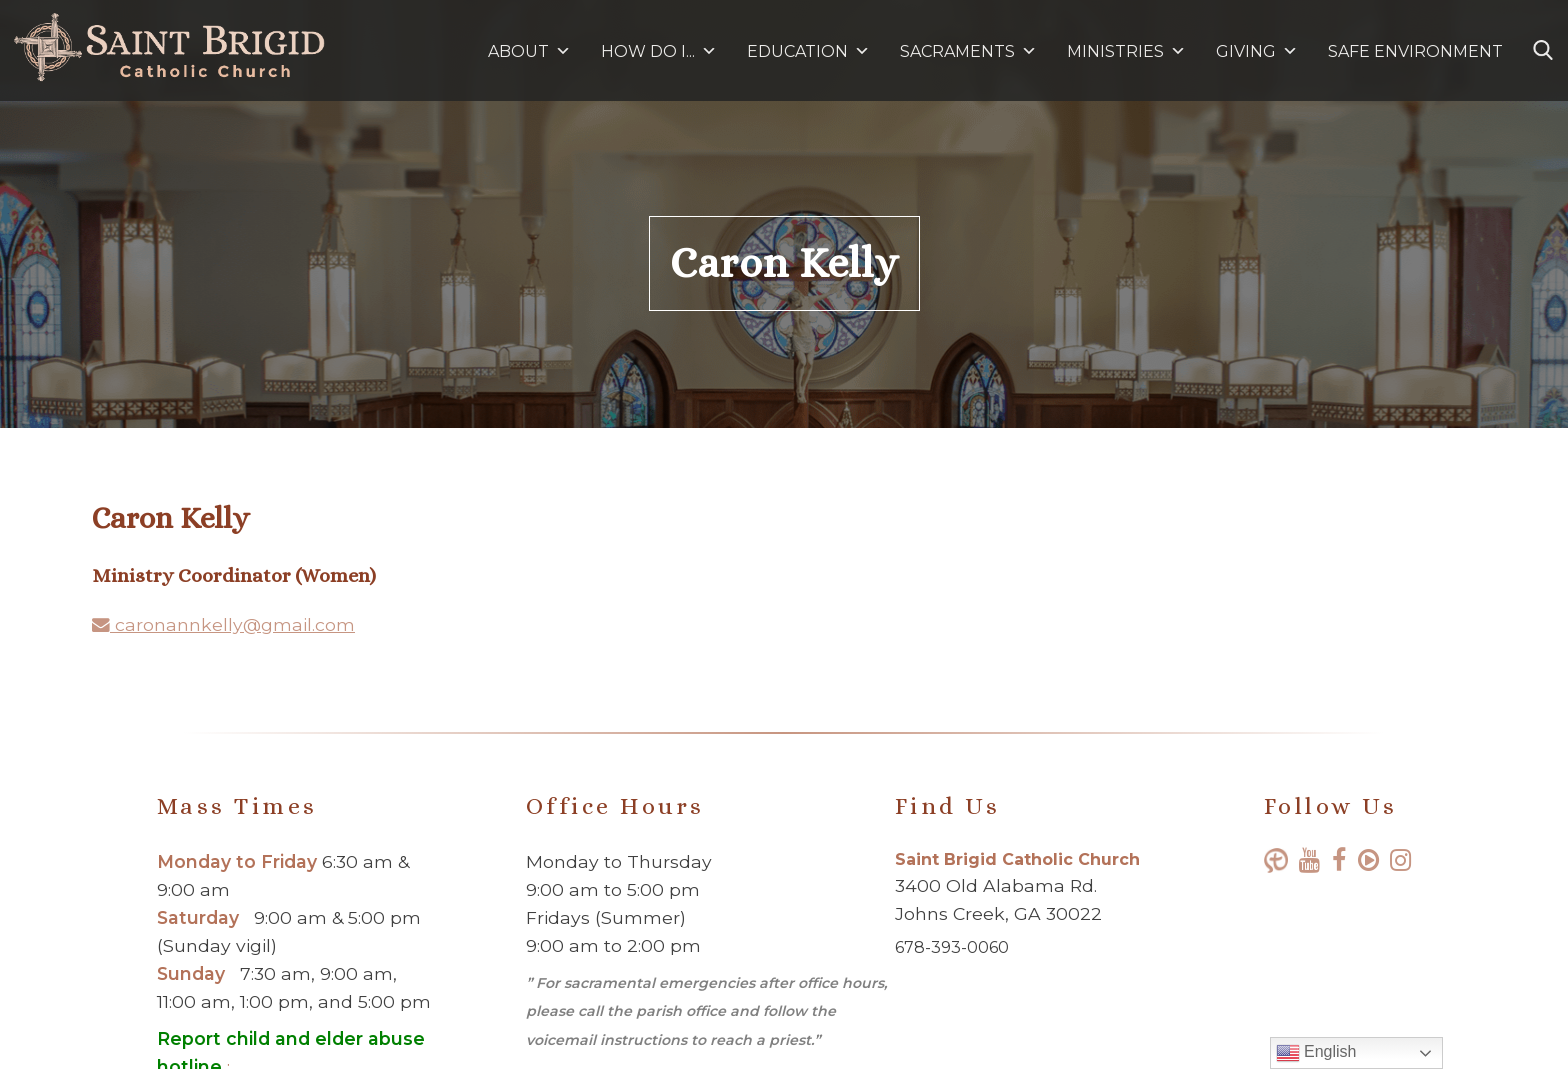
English (1316, 1053)
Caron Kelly (784, 263)
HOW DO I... (659, 51)
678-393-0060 (952, 947)
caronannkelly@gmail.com (223, 624)
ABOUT (529, 51)
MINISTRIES (1126, 51)
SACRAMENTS (968, 51)
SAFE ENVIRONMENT (1415, 51)
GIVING (1246, 51)
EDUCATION (808, 51)
